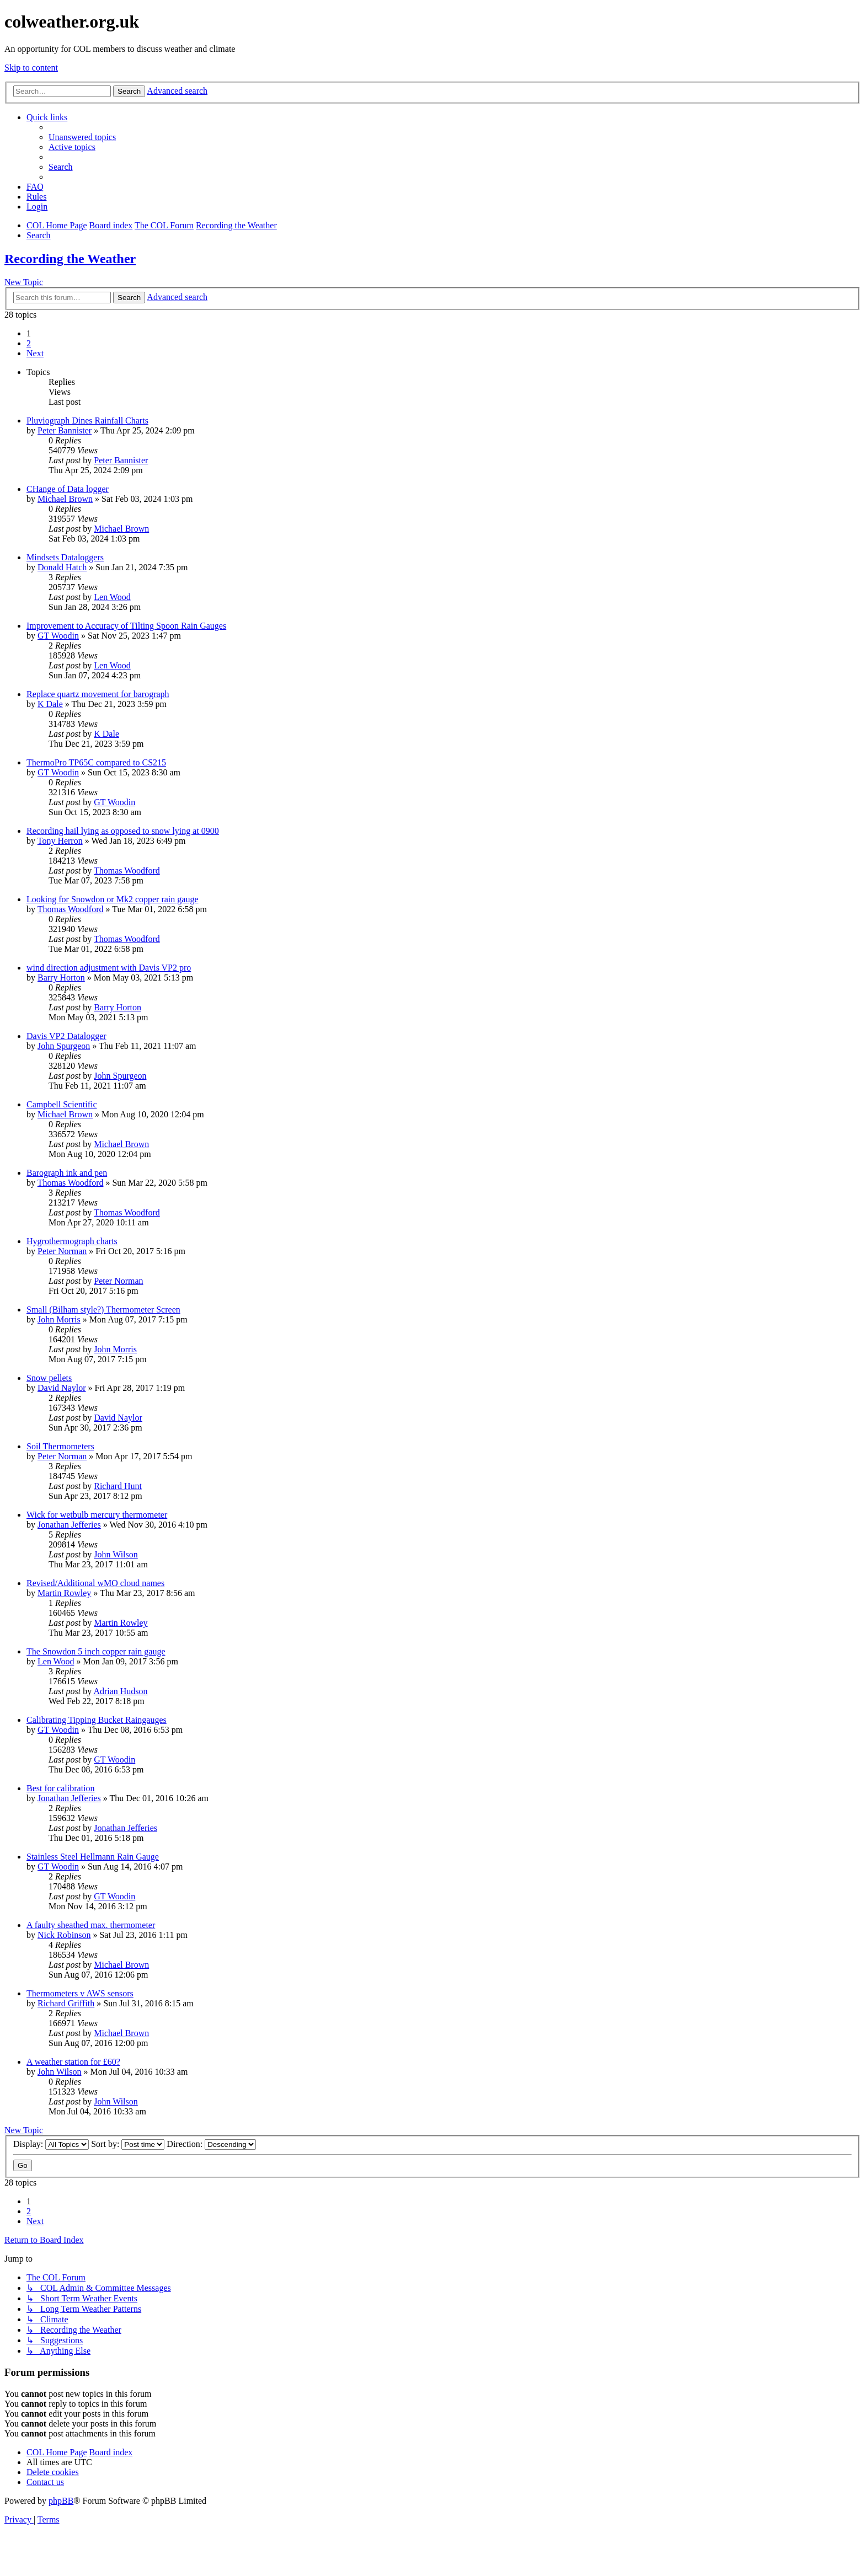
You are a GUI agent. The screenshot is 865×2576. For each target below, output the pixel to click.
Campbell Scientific (61, 1104)
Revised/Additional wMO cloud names (95, 1583)
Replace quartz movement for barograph (97, 694)
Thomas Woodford (127, 870)
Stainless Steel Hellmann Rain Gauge (92, 1856)
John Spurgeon (64, 1046)
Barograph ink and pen (66, 1172)
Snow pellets (49, 1378)
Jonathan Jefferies (69, 1524)
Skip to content (31, 67)
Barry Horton (61, 977)
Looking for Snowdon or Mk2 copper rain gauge (112, 899)
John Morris (59, 1319)
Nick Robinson (64, 1935)
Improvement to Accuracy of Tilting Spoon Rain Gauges (126, 625)
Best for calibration (60, 1788)
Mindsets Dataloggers (65, 557)
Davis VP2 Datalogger (66, 1036)
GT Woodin (58, 635)
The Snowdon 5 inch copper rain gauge (95, 1651)
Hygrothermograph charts (72, 1241)
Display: (51, 2144)
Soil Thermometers (60, 1446)
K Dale (50, 704)
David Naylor (62, 1388)
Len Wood (112, 597)
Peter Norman (62, 1251)
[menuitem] (82, 137)
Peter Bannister (65, 430)
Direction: (211, 2144)
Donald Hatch (62, 567)
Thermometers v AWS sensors (80, 1993)
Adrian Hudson (120, 1691)
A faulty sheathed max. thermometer (90, 1925)
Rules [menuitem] (36, 196)
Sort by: (127, 2144)
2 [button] (28, 343)
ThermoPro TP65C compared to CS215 (96, 762)
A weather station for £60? (73, 2061)
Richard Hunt (118, 1486)
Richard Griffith (66, 2003)
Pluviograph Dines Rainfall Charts (87, 420)
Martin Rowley (64, 1593)
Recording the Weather (70, 258)
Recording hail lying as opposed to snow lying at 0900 (122, 831)
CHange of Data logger (67, 489)
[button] (35, 353)
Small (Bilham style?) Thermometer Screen (103, 1309)
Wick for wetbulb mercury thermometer (96, 1514)
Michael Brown (65, 499)
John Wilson (116, 1554)
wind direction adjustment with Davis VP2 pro (108, 967)
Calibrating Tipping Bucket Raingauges (96, 1720)
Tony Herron (60, 840)
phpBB (61, 2500)
